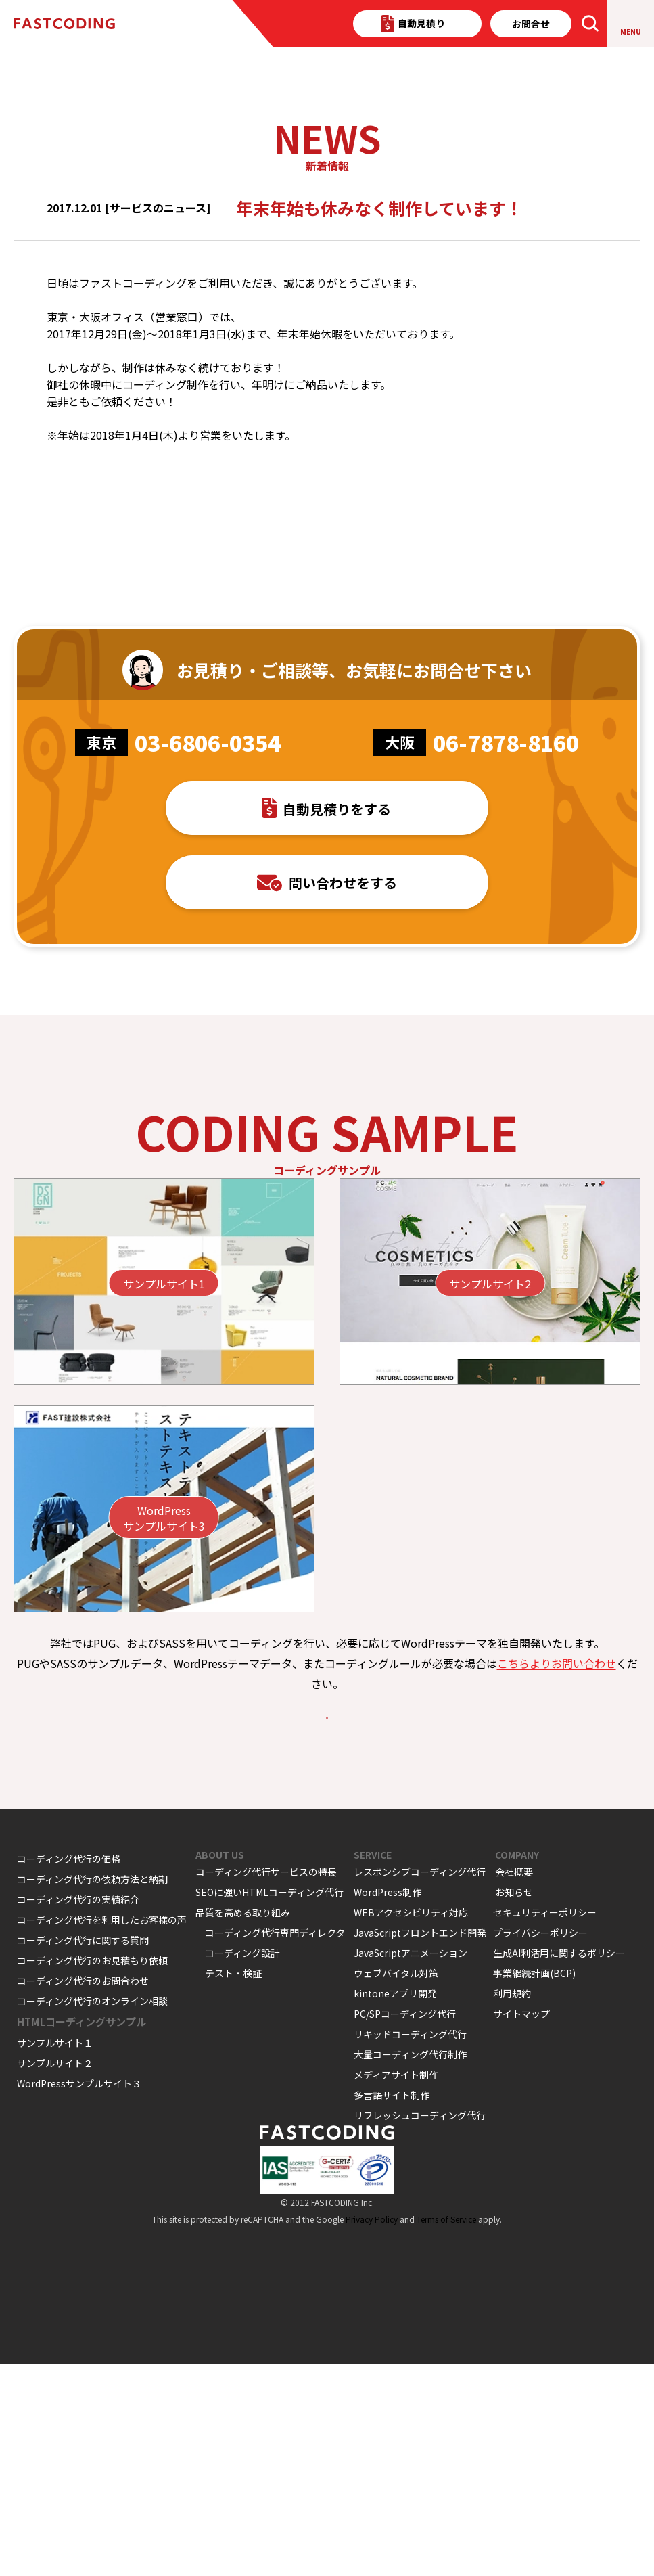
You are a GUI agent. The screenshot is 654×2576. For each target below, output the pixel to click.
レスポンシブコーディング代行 (420, 2084)
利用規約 (512, 2206)
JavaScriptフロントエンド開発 (420, 2145)
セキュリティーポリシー (545, 2124)
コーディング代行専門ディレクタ (275, 2145)
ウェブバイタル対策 (396, 2185)
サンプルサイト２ (55, 2275)
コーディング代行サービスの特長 (266, 2084)
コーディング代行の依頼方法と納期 (92, 2091)
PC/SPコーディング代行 (405, 2226)
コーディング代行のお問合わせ (83, 2193)
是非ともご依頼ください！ (112, 475)
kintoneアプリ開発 (395, 2206)
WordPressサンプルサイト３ (79, 2296)
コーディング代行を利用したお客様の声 (102, 2132)
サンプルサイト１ (55, 2255)
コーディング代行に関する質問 (83, 2152)
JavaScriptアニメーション (410, 2165)
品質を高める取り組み (242, 2124)
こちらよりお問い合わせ (556, 1836)
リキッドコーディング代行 (410, 2246)
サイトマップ (521, 2226)
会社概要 (514, 2084)
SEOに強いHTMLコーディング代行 (269, 2104)
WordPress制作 (387, 2104)
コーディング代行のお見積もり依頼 (92, 2172)
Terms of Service (446, 2432)
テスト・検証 (233, 2185)
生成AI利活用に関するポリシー (559, 2165)
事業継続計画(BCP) (534, 2185)
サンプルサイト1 (164, 1457)
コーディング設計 (242, 2165)
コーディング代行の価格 (68, 2071)
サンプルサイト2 (490, 1457)
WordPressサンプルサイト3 (164, 1691)
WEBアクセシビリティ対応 (411, 2124)
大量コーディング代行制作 (410, 2267)
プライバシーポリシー (540, 2145)
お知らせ (514, 2104)
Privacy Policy (372, 2432)
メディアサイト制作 (396, 2287)
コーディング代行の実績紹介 (78, 2112)
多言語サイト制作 (391, 2307)
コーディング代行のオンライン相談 (92, 2213)
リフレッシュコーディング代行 (420, 2327)
